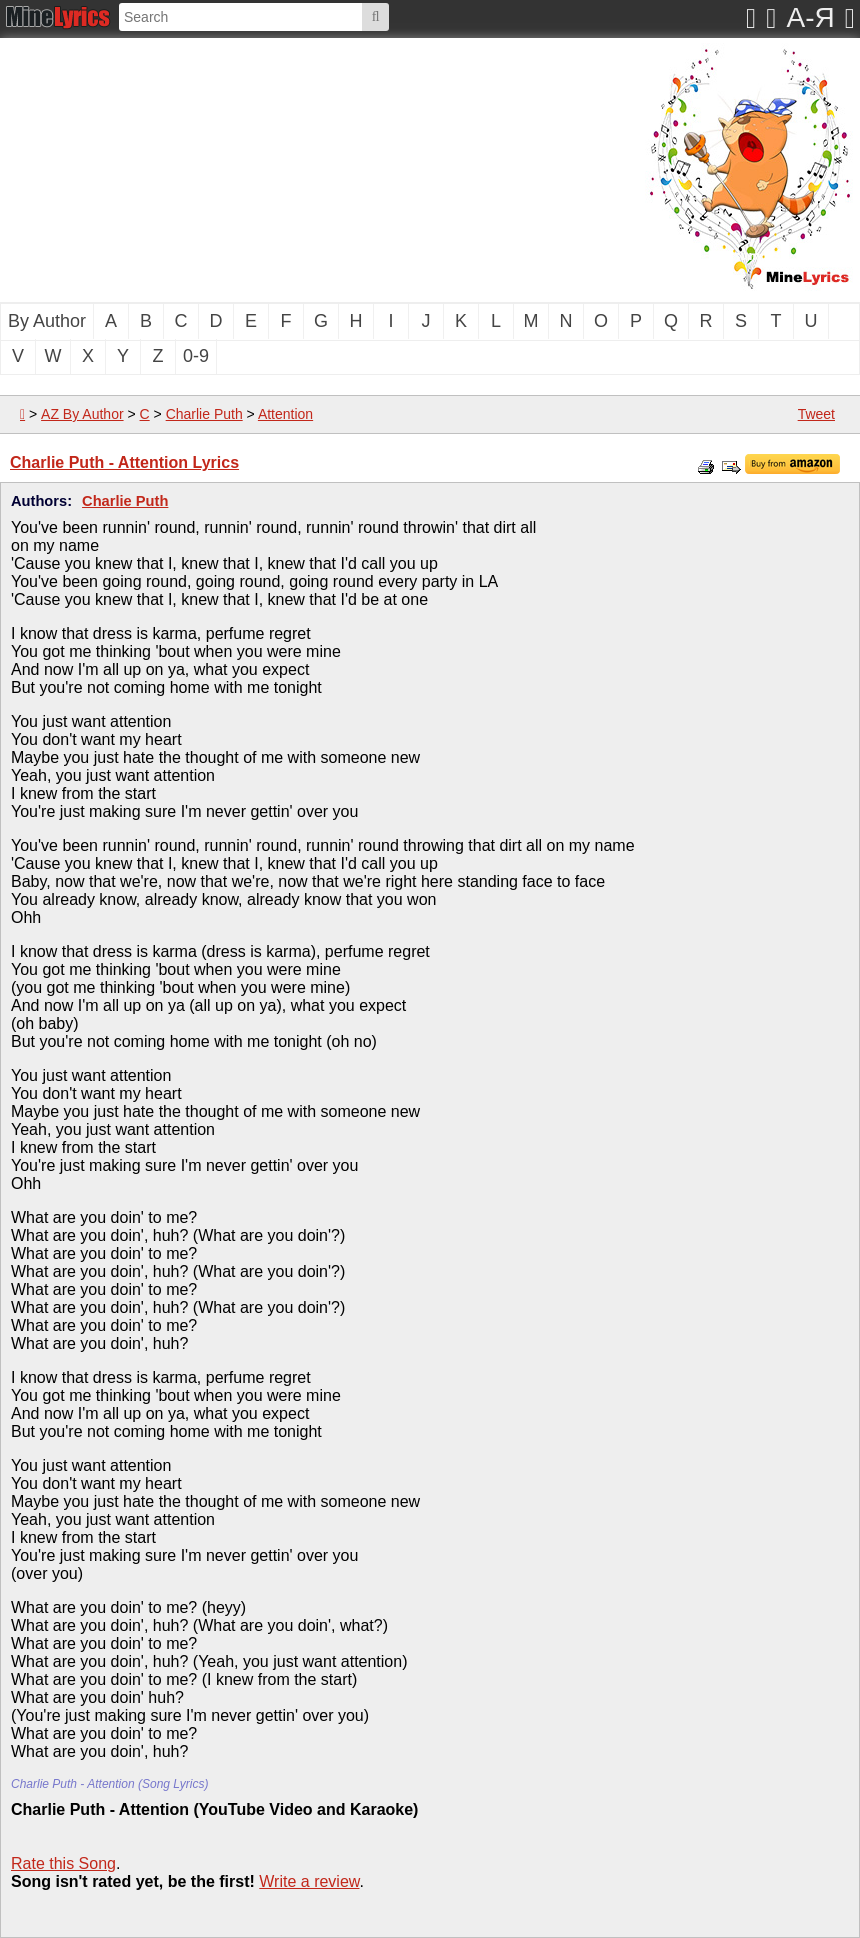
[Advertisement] (265, 168)
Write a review (309, 1881)
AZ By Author (82, 414)
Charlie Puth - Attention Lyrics (124, 462)
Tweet (816, 414)
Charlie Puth (204, 414)
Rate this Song (63, 1863)
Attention (285, 414)
